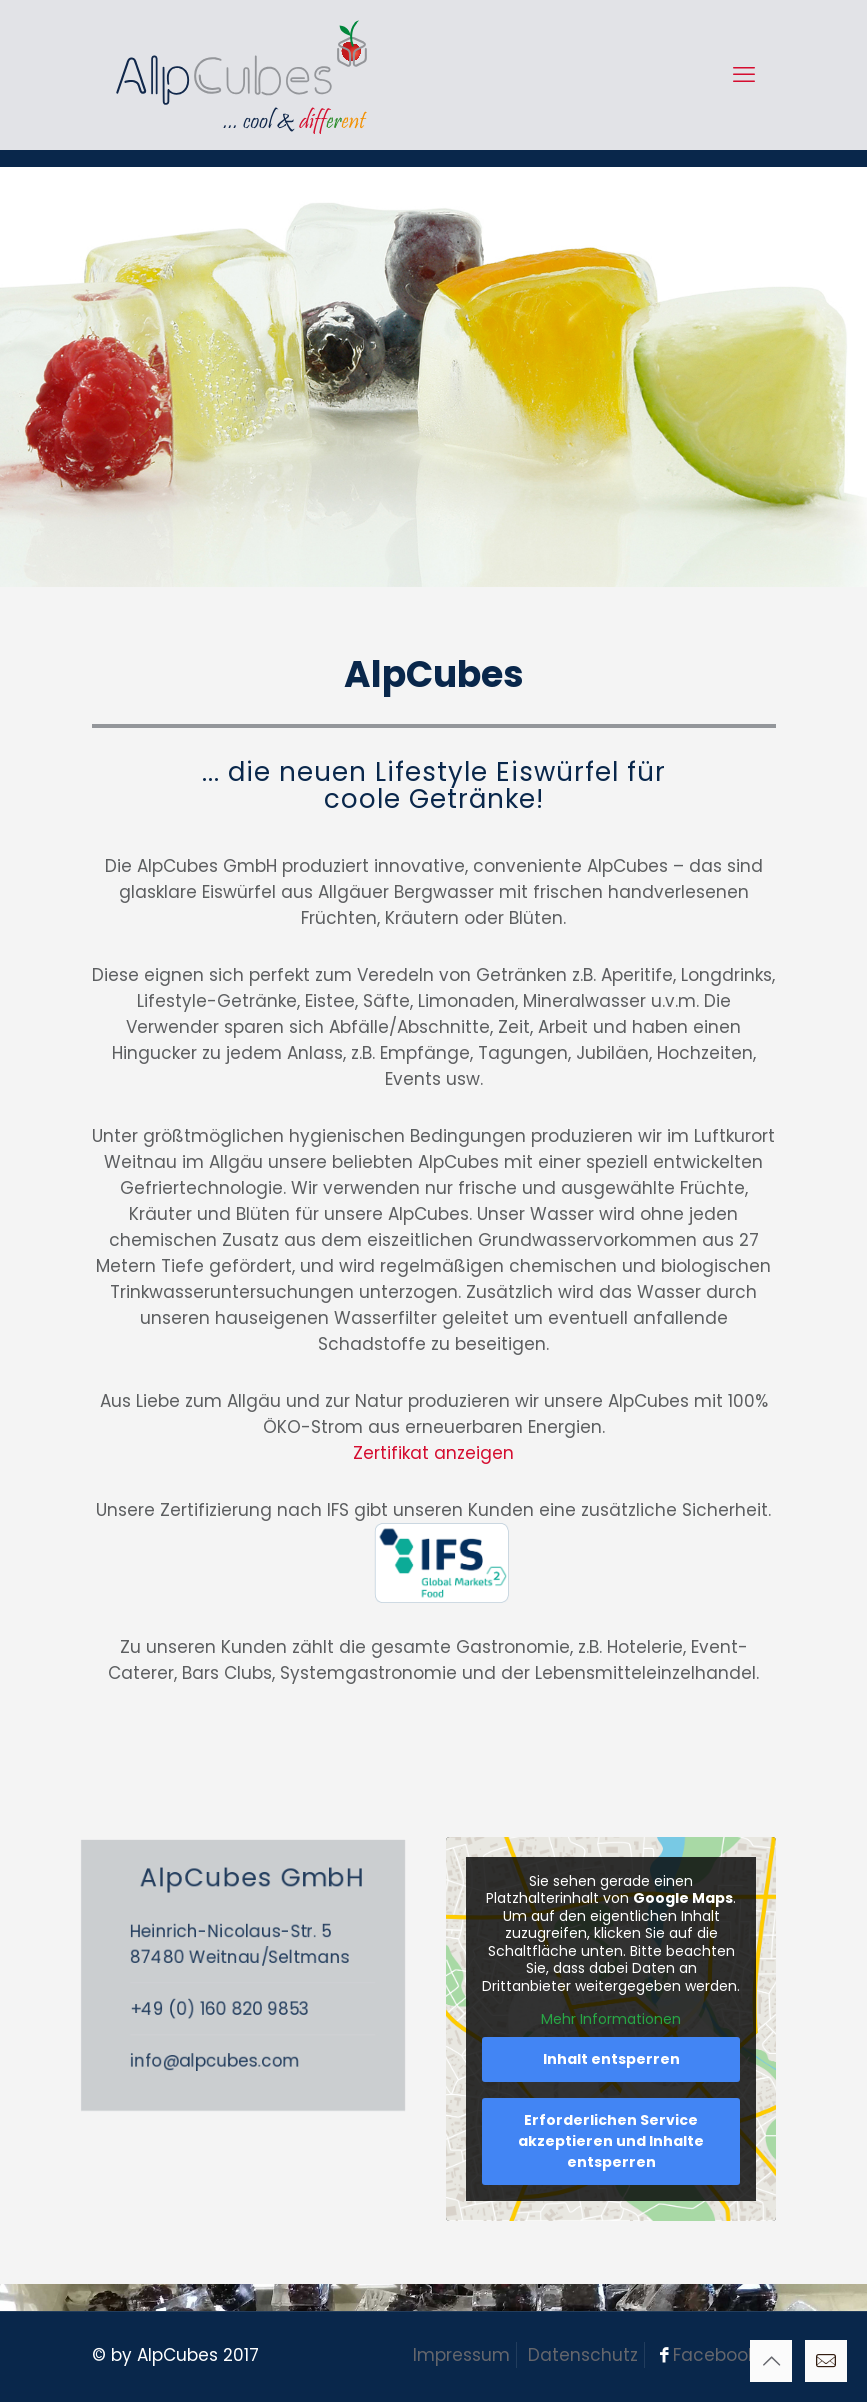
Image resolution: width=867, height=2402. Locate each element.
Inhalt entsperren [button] (610, 2059)
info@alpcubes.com (265, 2044)
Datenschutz (583, 2355)
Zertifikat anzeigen (433, 1453)
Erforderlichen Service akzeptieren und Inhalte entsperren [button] (611, 2141)
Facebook (714, 2355)
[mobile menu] (744, 75)
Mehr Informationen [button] (611, 2020)
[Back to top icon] (771, 2361)
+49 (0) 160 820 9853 (269, 2005)
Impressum (461, 2355)
